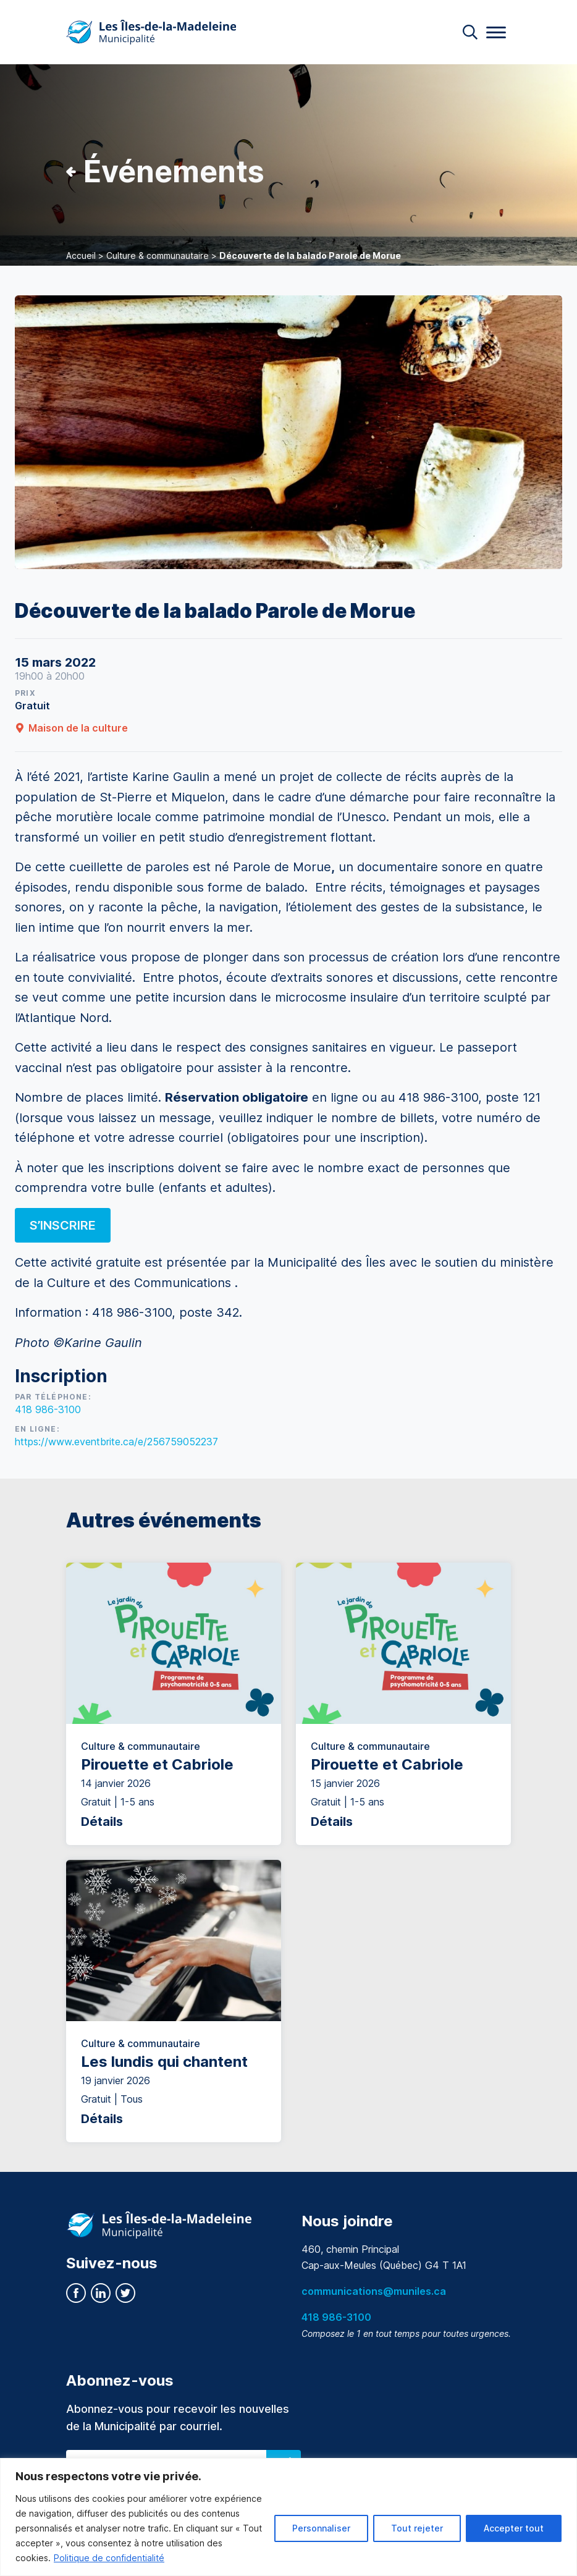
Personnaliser (321, 2528)
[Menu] (496, 32)
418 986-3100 (48, 1409)
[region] (288, 2517)
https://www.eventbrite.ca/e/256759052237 (116, 1441)
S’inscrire (63, 1225)
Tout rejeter (417, 2528)
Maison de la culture (71, 728)
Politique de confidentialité (109, 2558)
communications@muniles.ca (373, 2291)
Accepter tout (514, 2528)
